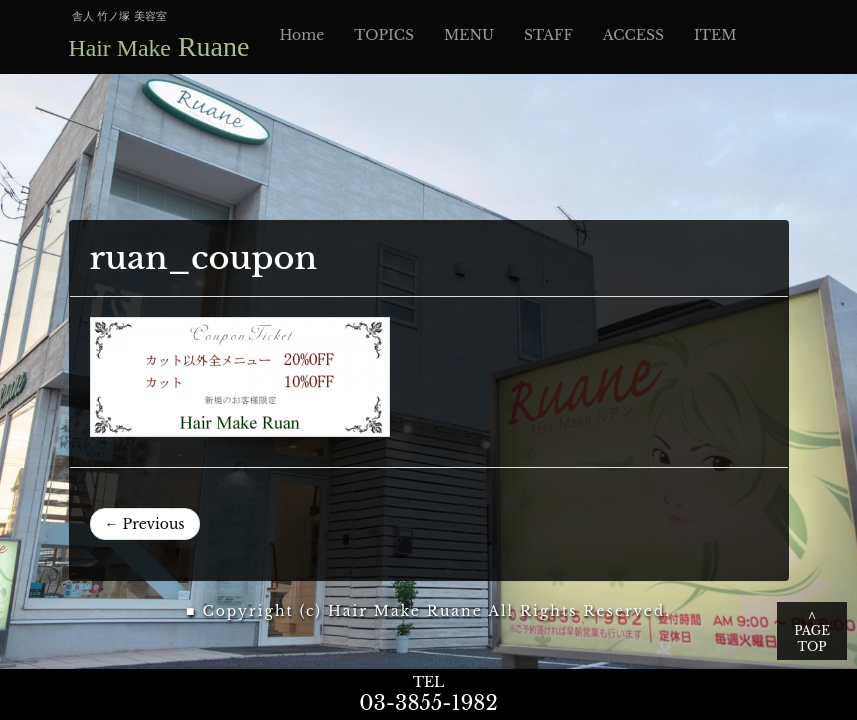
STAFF (548, 35)
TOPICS (384, 35)
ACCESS (633, 35)
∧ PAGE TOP (812, 630)
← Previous (145, 524)
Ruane (159, 46)
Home (301, 35)
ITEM (715, 35)
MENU (469, 35)
